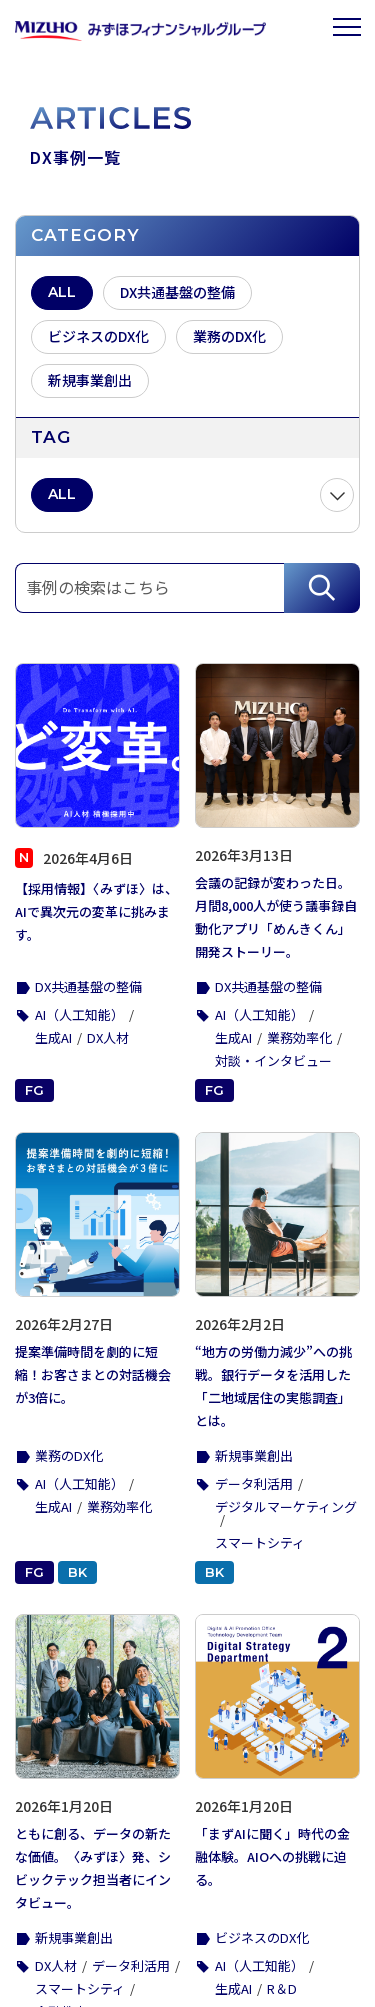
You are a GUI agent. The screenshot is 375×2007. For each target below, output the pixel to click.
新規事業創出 (254, 1455)
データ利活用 (254, 1483)
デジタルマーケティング (286, 1506)
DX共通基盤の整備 (88, 986)
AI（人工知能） (79, 1014)
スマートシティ (260, 1542)
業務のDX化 (69, 1455)
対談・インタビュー (273, 1060)
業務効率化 (299, 1037)
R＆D (282, 1988)
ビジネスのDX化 (262, 1937)
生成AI (53, 1037)
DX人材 (108, 1037)
